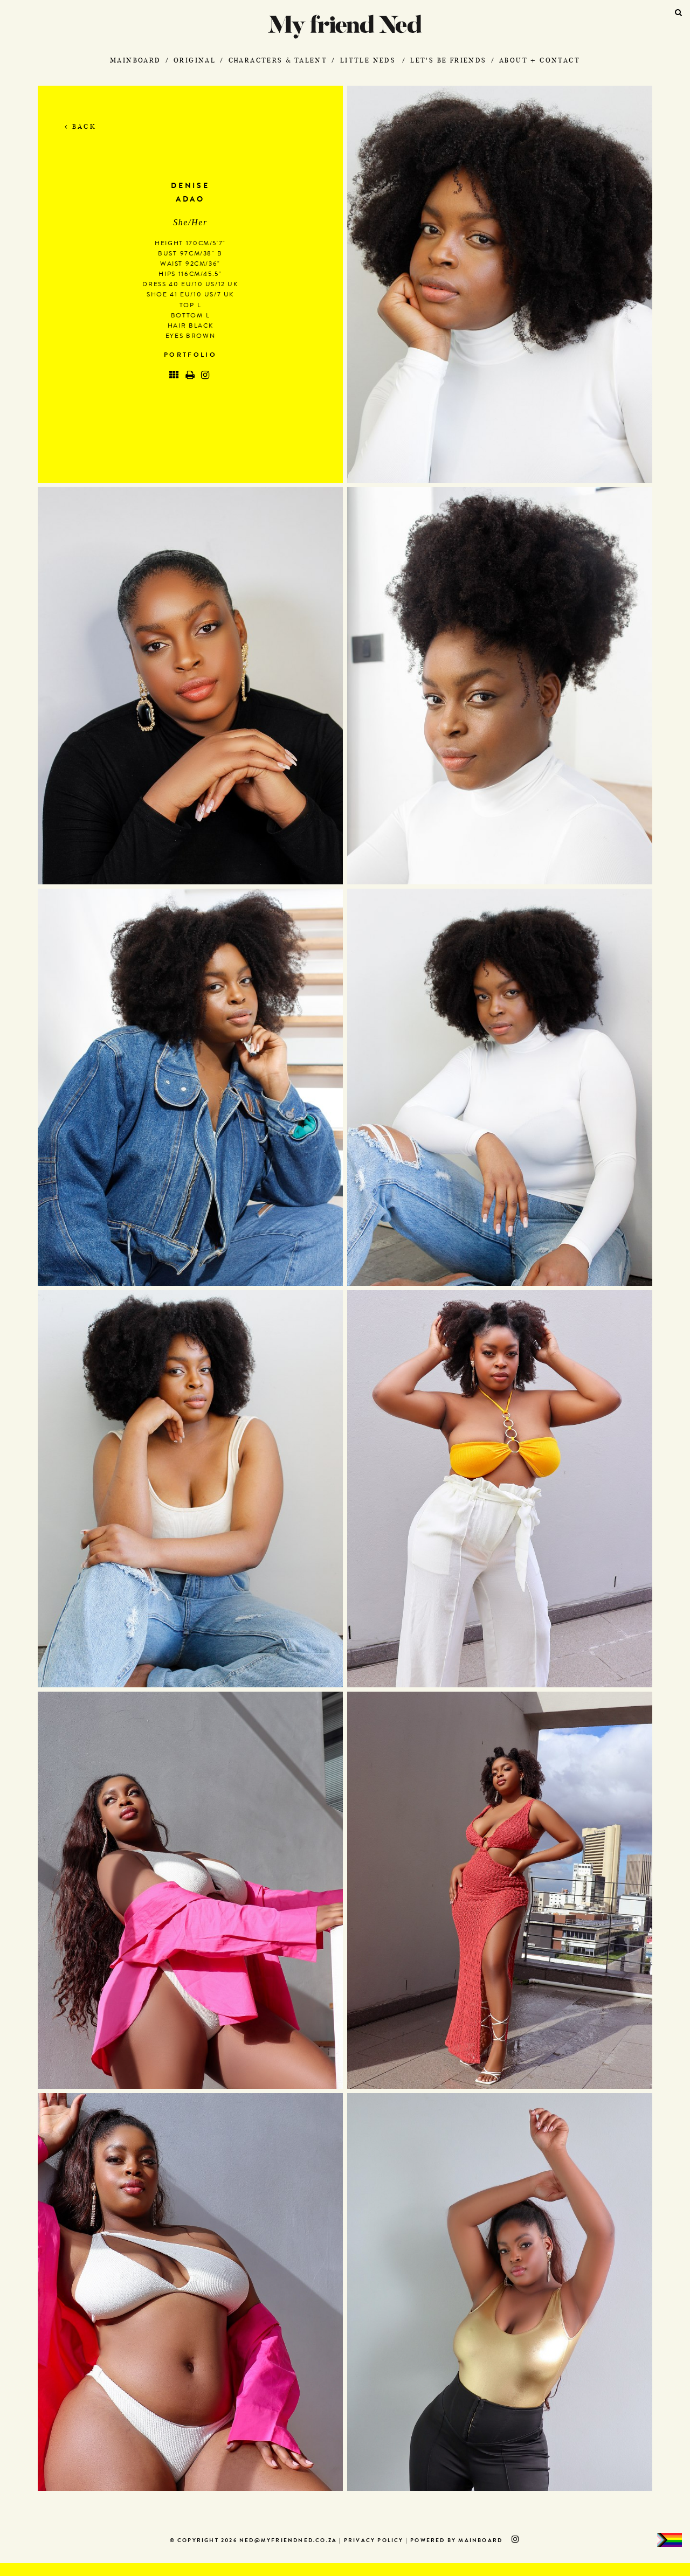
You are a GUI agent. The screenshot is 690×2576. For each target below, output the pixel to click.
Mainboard (135, 60)
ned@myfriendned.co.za (288, 2541)
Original (195, 60)
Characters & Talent (278, 60)
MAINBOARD (480, 2541)
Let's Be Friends (448, 60)
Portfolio (190, 355)
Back (80, 126)
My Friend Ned (345, 26)
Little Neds (368, 60)
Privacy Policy (374, 2541)
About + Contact (539, 60)
